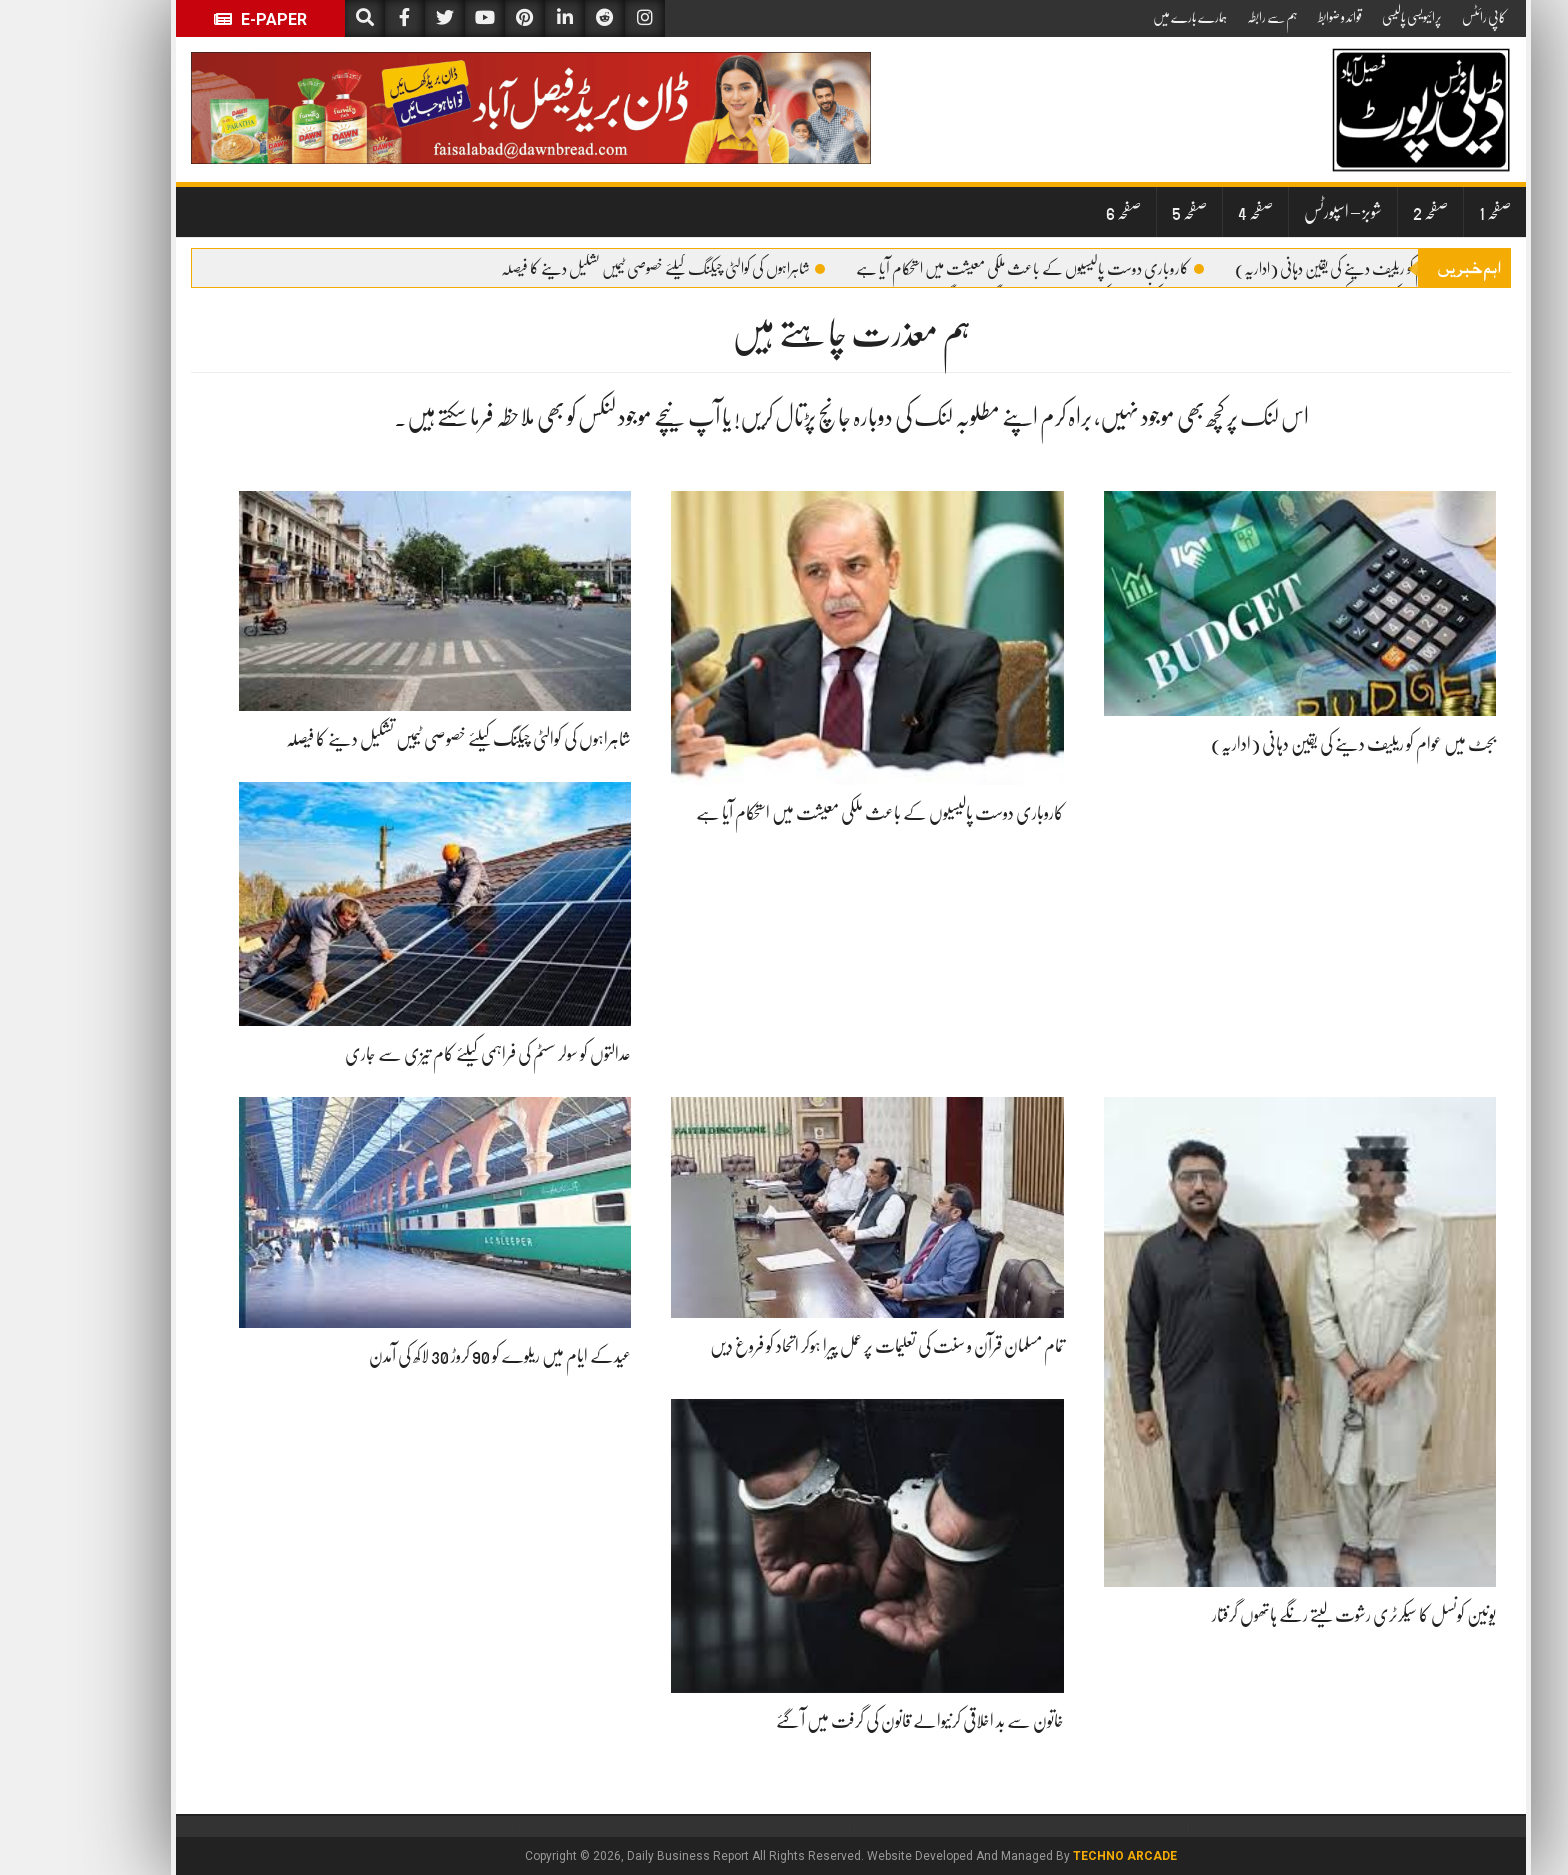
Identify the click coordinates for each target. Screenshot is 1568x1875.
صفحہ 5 (1122, 212)
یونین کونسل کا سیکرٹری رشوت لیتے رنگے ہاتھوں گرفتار (1287, 1615)
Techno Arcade (1058, 1856)
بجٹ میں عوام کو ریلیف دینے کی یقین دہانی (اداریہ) (1300, 269)
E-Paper (193, 19)
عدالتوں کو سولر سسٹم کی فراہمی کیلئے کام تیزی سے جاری (421, 1054)
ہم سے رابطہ (1205, 17)
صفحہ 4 (1188, 212)
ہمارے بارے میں (1123, 17)
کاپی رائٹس (1417, 17)
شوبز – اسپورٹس (1276, 212)
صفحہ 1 (1428, 212)
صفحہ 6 (1056, 212)
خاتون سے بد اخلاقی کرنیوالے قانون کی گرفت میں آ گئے (853, 1721)
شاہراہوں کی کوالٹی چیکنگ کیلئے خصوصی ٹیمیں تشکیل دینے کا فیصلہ (596, 269)
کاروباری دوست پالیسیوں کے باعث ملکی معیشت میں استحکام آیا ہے (963, 269)
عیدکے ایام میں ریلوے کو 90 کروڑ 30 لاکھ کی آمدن (433, 1356)
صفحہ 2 (1363, 212)
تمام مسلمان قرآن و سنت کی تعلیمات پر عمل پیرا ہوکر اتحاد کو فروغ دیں (820, 1346)
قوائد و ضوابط (1273, 17)
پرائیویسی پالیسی (1345, 17)
